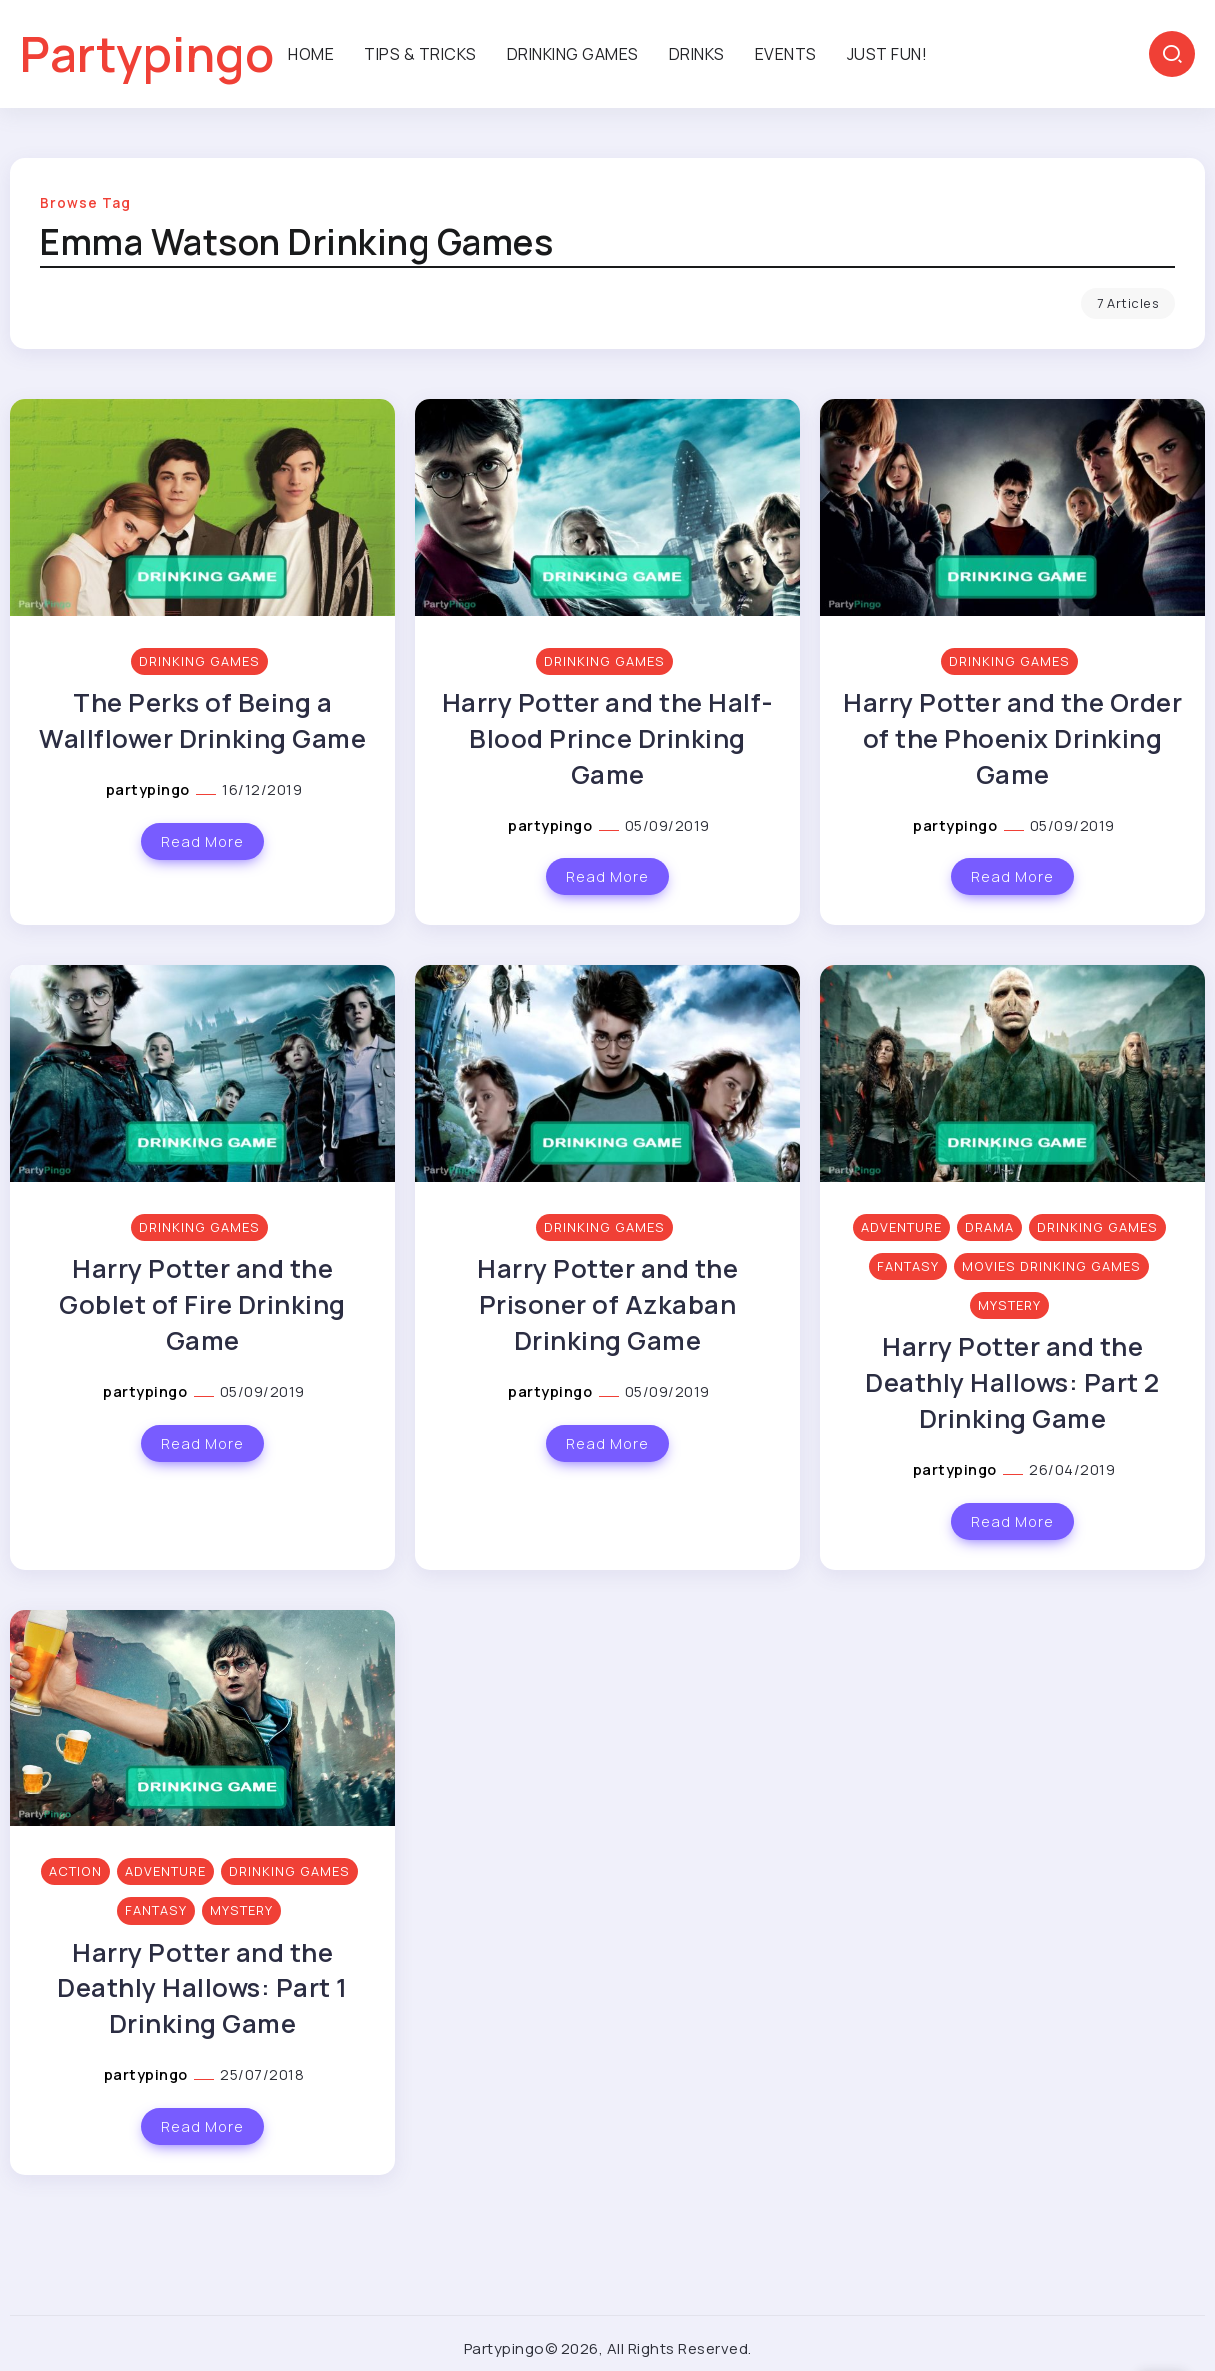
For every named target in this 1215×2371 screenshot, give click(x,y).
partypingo (150, 789)
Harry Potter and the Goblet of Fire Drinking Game (202, 1304)
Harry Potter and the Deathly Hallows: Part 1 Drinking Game (202, 1988)
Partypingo (147, 53)
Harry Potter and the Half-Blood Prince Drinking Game (608, 738)
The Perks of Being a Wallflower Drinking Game (202, 720)
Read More (202, 841)
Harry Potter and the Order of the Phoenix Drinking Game (1012, 738)
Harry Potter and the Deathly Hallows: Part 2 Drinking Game (1012, 1382)
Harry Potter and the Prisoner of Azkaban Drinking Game (607, 1304)
